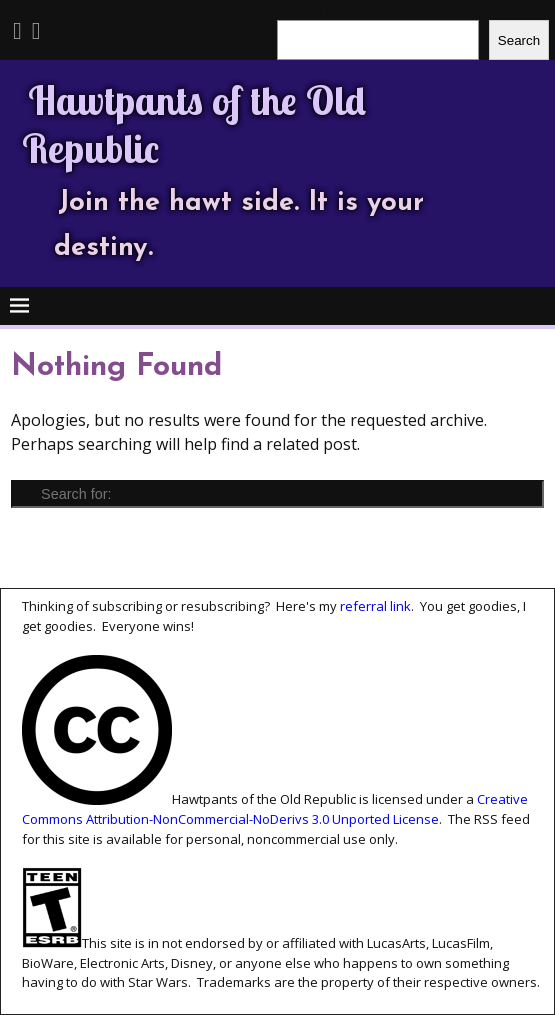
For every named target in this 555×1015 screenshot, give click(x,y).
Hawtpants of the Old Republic (194, 124)
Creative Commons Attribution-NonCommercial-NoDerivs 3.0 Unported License (275, 810)
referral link (375, 606)
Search (519, 40)
